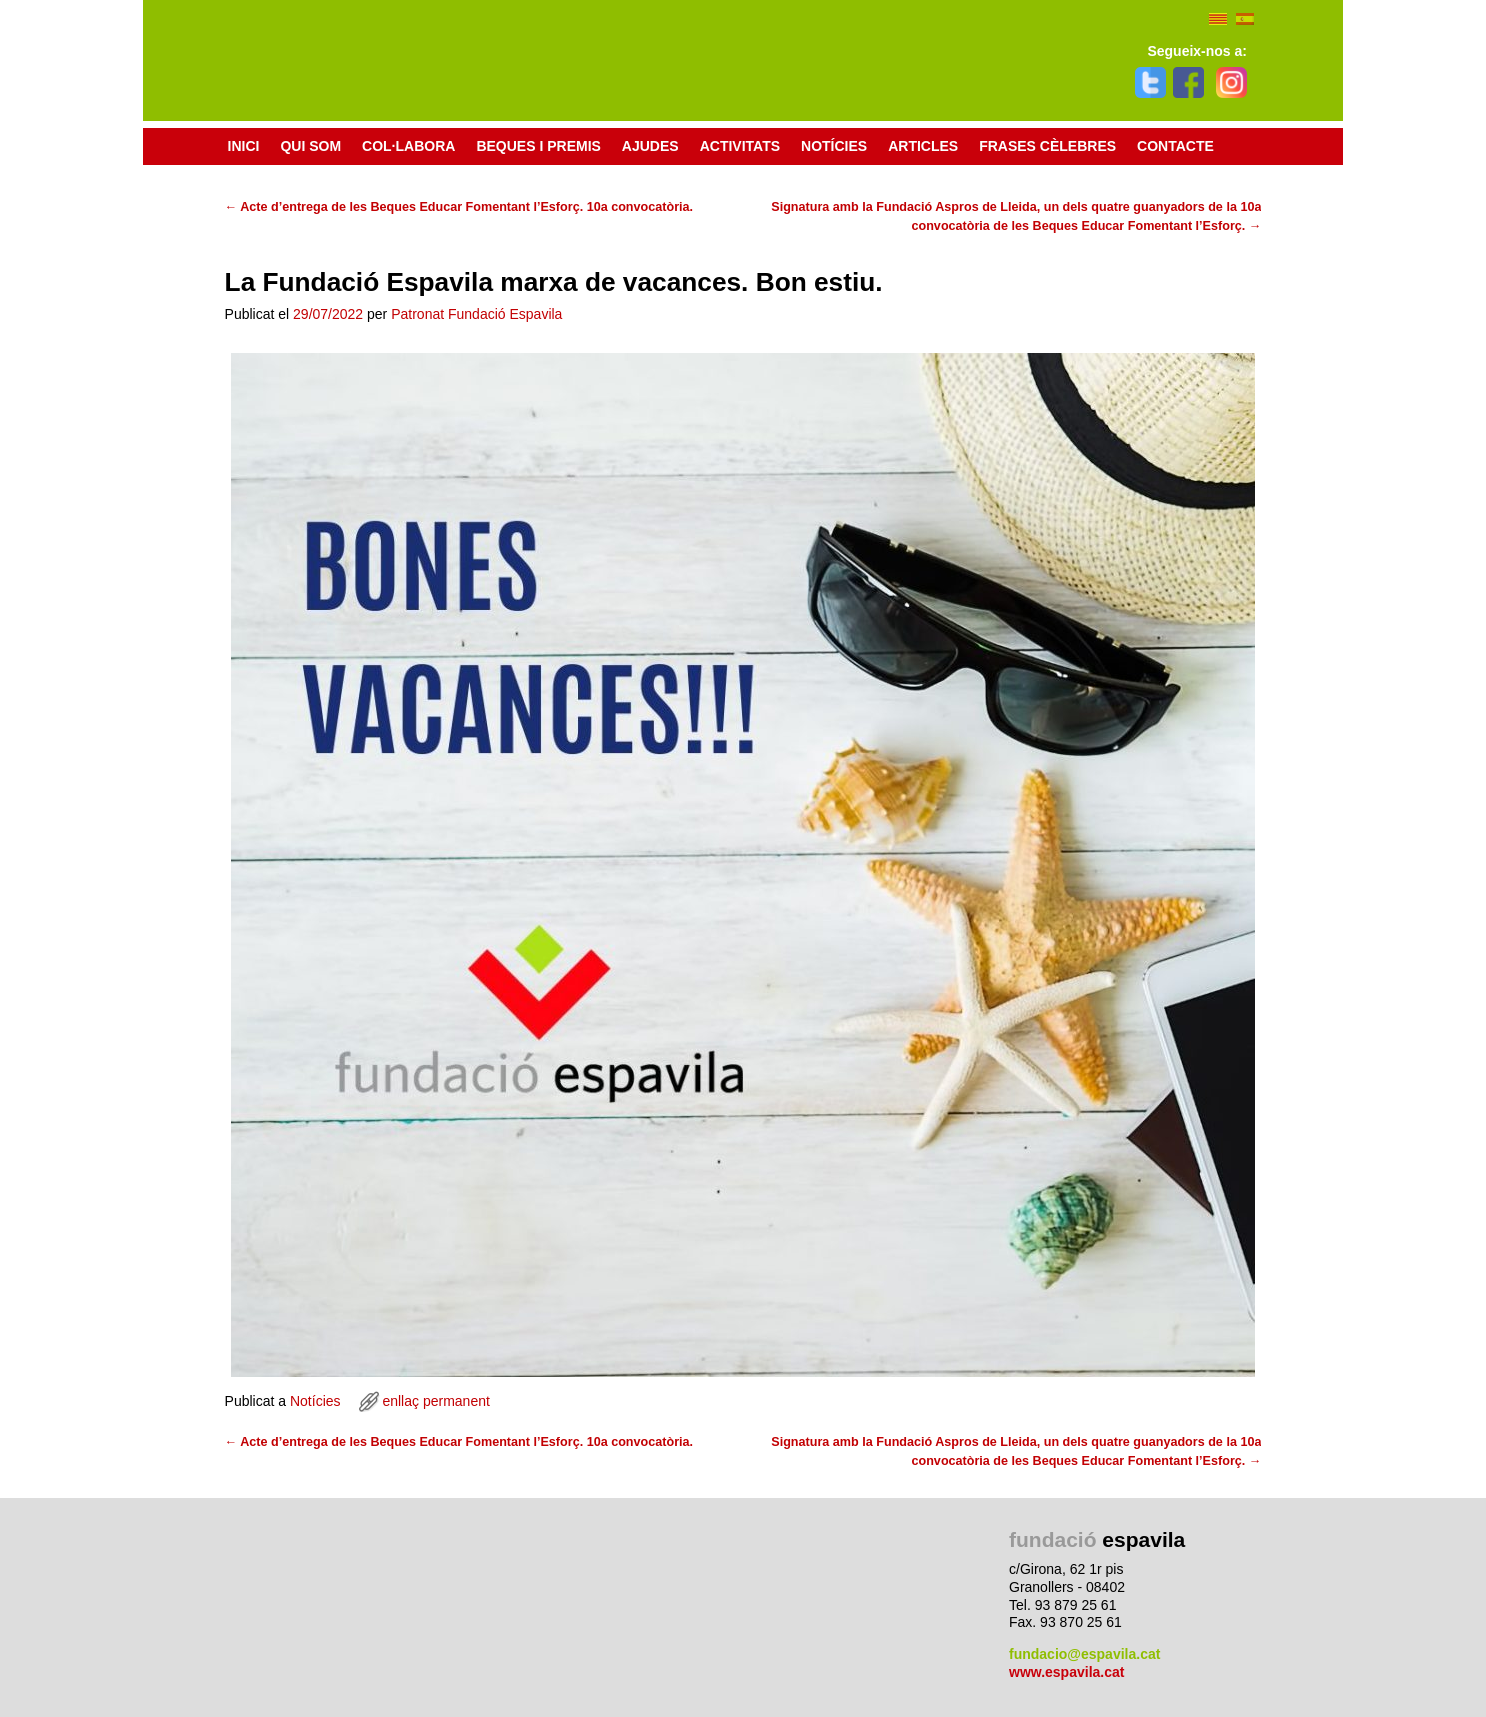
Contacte (1175, 146)
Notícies (834, 146)
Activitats (745, 146)
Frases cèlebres (1047, 146)
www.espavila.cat (1066, 1672)
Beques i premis (543, 146)
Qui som (310, 146)
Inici (244, 146)
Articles (923, 146)
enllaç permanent (435, 1401)
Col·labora (408, 146)
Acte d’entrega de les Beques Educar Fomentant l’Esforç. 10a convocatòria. (459, 207)
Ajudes (650, 146)
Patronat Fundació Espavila (476, 314)
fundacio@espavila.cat (1084, 1654)
